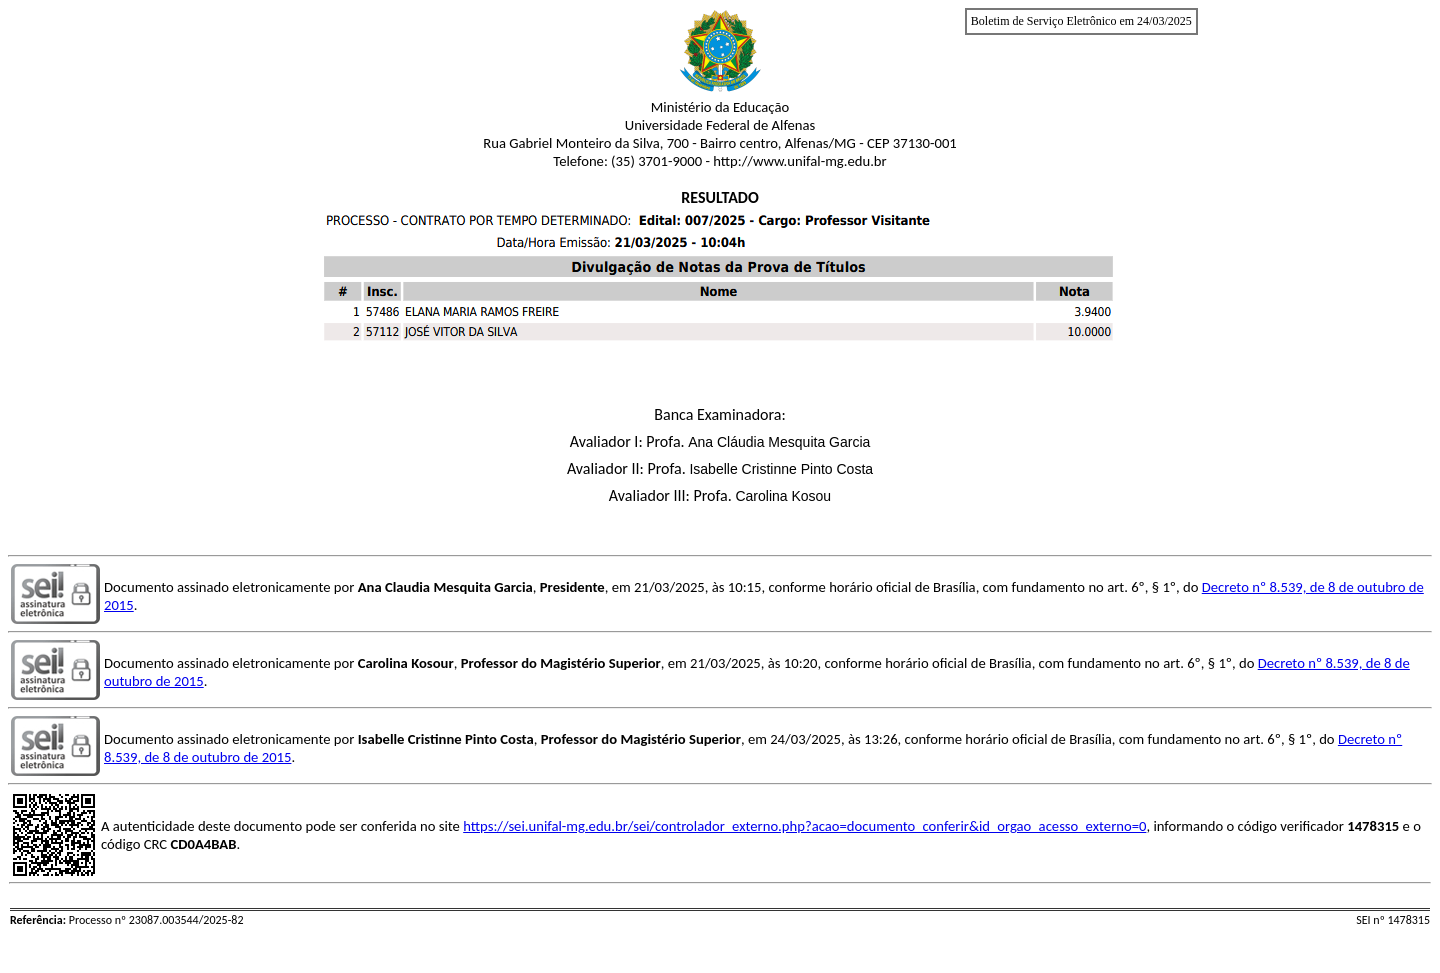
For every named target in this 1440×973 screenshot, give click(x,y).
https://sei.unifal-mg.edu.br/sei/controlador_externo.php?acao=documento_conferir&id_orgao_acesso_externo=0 (804, 826)
